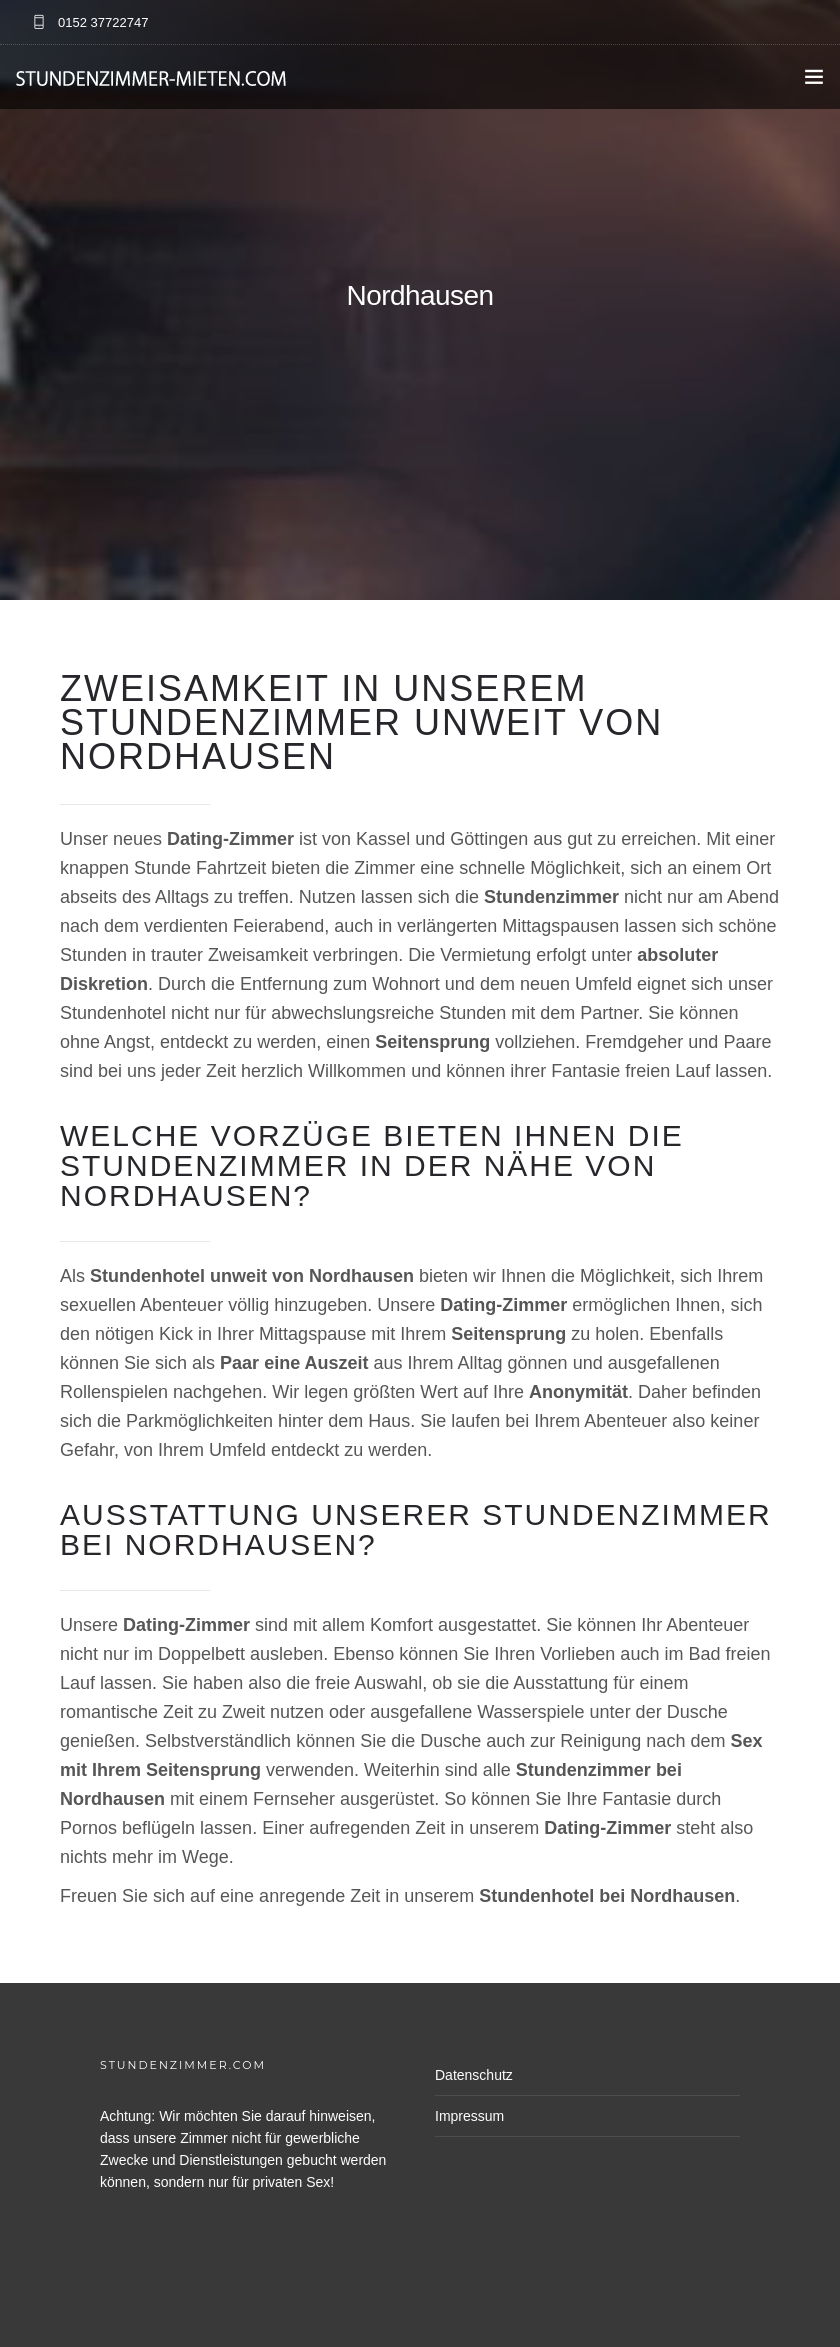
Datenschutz (474, 2075)
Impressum (469, 2116)
